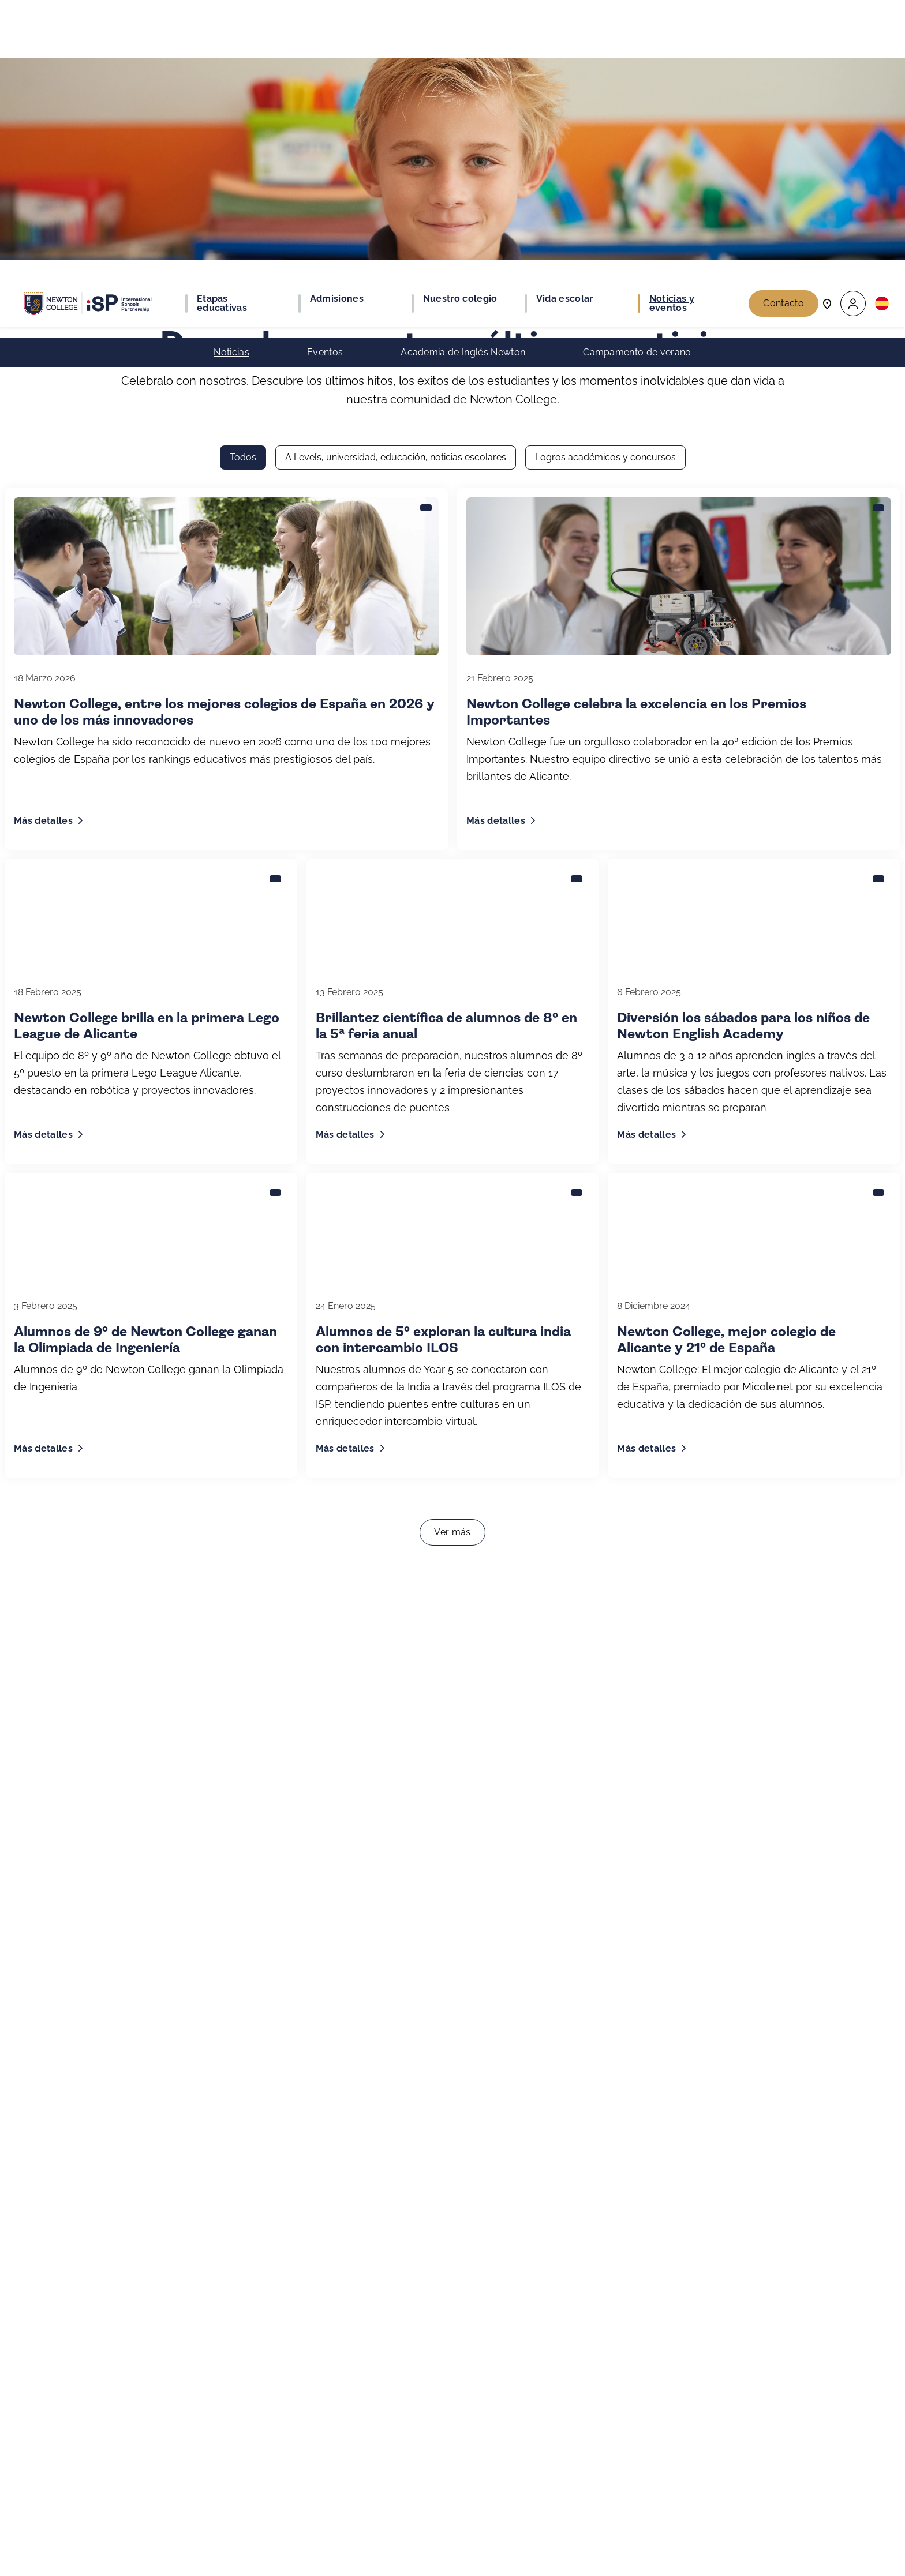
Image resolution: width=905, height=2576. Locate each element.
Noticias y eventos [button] (671, 23)
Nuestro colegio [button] (460, 18)
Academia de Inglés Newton (463, 72)
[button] (853, 23)
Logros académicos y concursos (605, 178)
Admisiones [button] (337, 18)
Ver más (452, 1253)
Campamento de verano (637, 72)
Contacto (783, 22)
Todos (243, 178)
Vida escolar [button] (564, 18)
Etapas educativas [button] (222, 23)
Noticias (231, 72)
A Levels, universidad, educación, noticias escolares (395, 178)
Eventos (325, 72)
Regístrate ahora (604, 2520)
